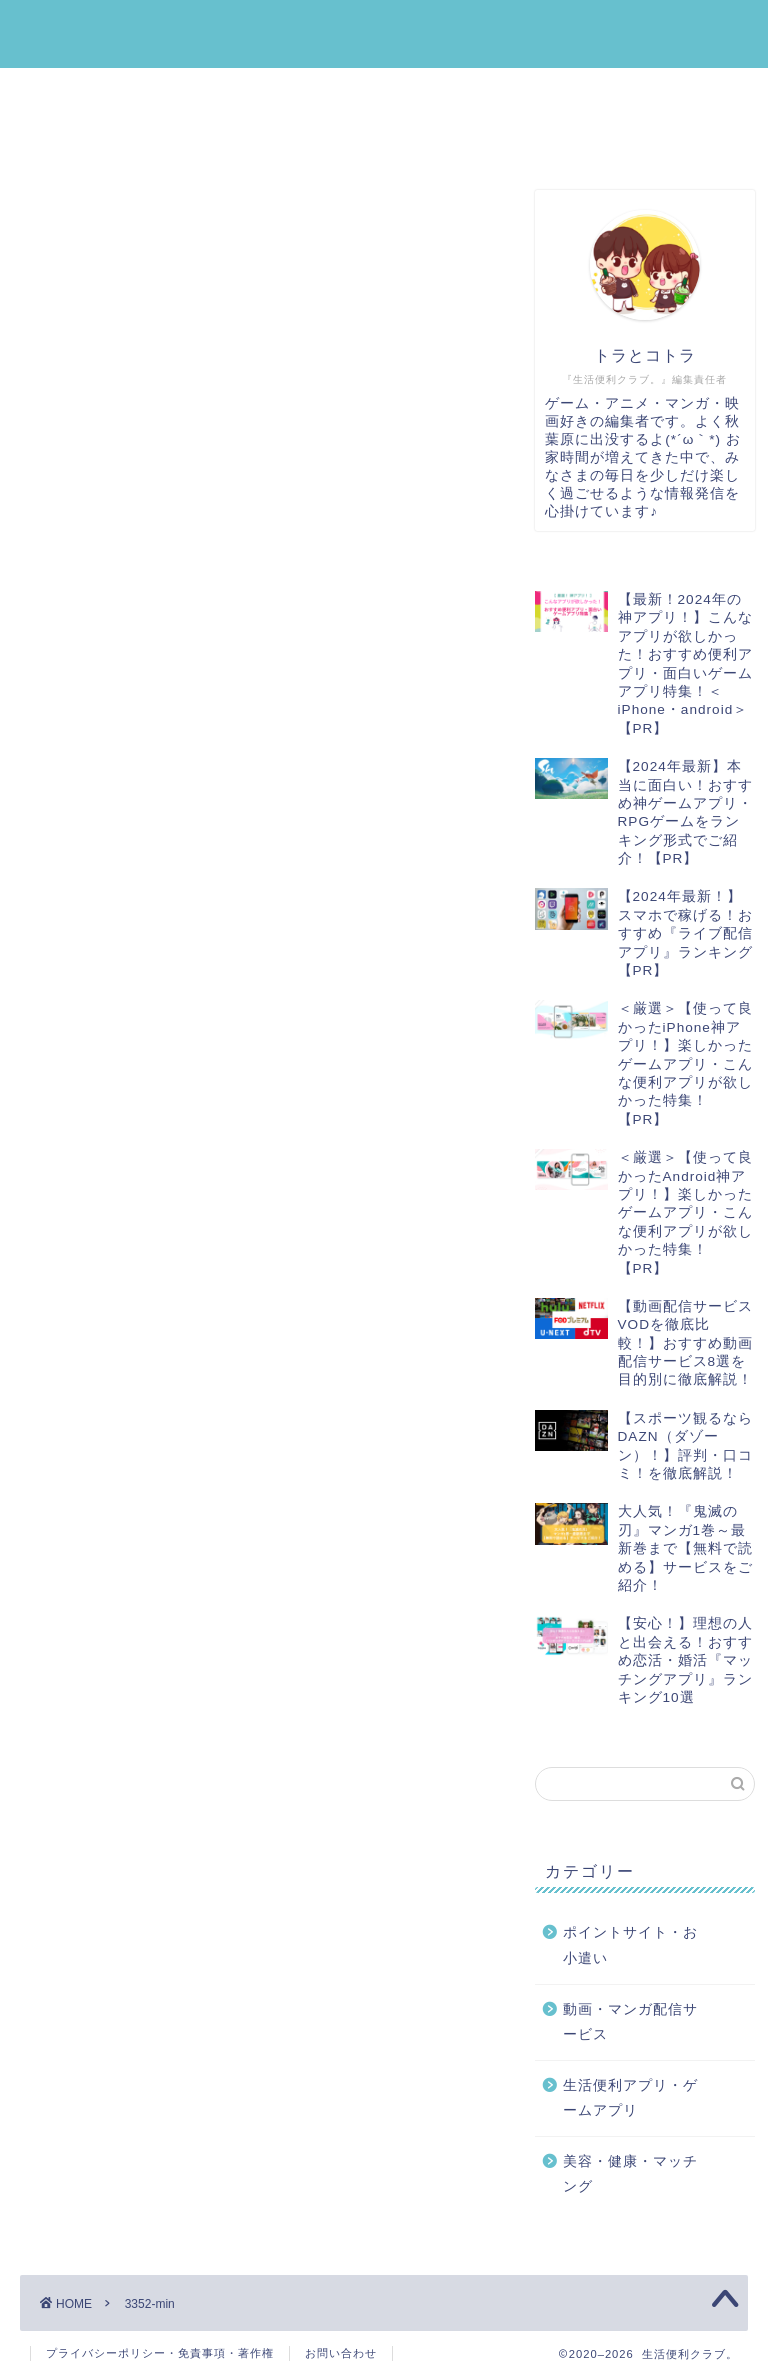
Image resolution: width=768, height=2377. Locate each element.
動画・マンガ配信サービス (397, 139)
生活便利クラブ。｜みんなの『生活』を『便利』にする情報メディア (384, 33)
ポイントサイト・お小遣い (445, 93)
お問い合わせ (341, 2353)
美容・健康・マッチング (143, 139)
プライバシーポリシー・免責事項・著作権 (160, 2353)
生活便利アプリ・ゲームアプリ (167, 93)
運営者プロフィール (635, 139)
